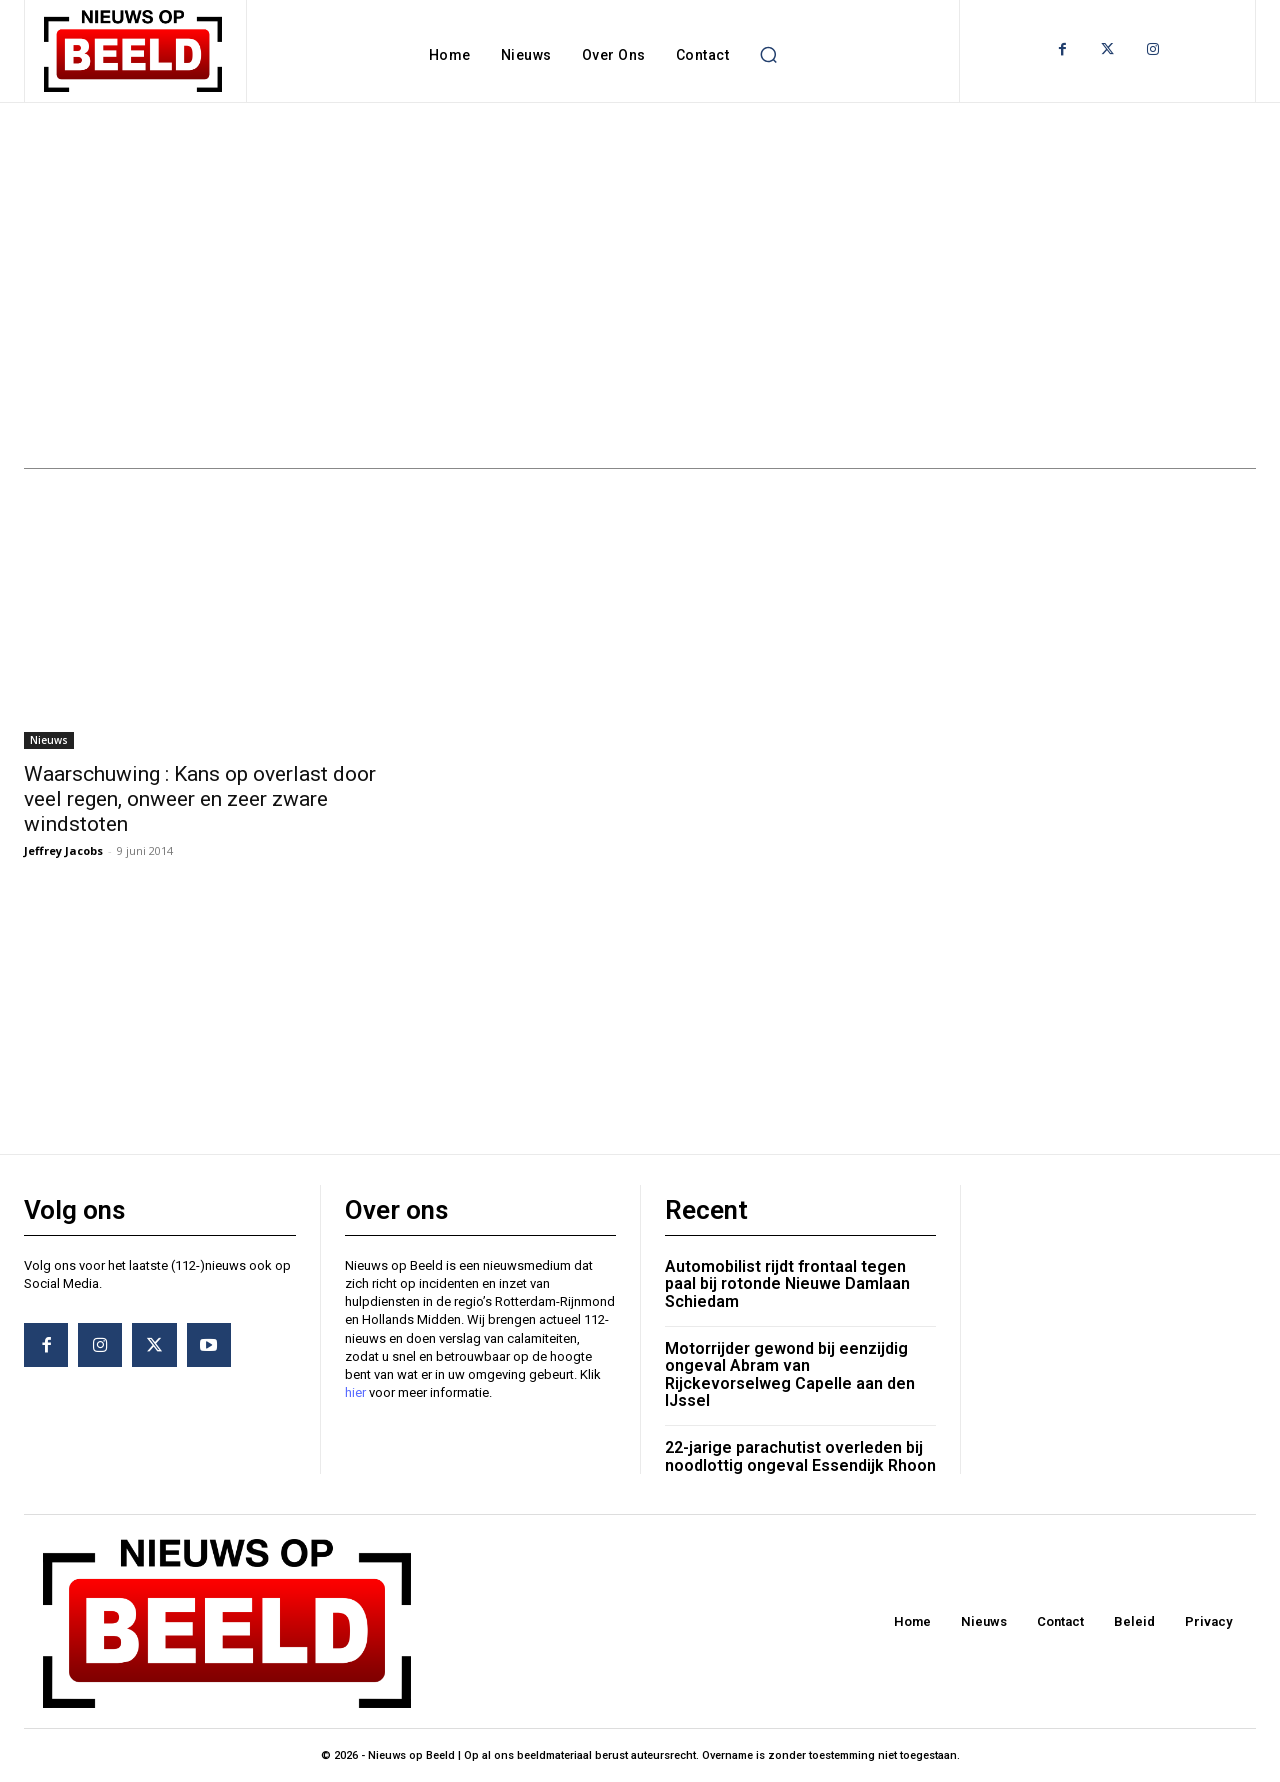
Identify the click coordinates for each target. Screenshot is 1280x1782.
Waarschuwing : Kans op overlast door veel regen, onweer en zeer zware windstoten (200, 799)
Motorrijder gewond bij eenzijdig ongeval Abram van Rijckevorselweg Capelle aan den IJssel (790, 1375)
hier (355, 1392)
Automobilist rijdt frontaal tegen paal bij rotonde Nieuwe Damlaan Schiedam (787, 1284)
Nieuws (49, 740)
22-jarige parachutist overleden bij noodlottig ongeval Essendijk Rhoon (800, 1456)
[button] (768, 55)
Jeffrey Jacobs (63, 850)
